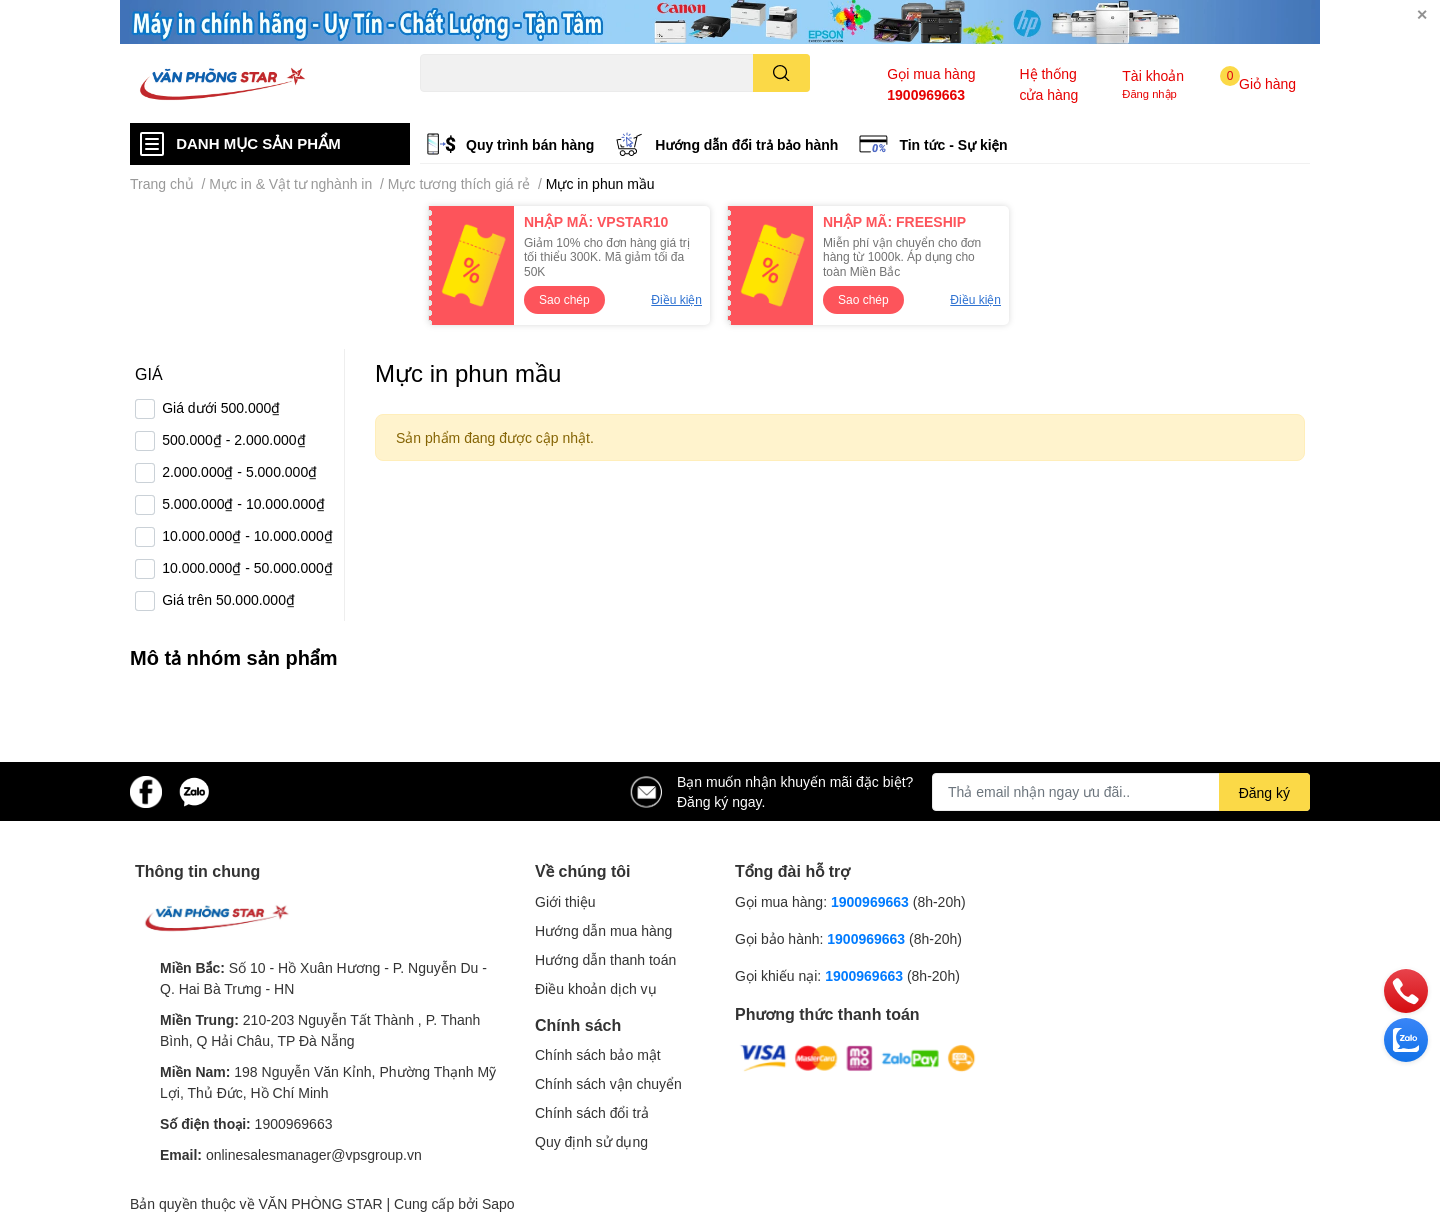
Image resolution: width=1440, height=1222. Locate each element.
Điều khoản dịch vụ (596, 988)
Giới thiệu (565, 901)
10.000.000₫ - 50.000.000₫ (247, 567)
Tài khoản (1153, 75)
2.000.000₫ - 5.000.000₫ (239, 471)
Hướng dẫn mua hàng (603, 930)
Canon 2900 (518, 103)
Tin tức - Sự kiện (953, 144)
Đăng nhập (1149, 93)
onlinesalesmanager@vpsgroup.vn (314, 1154)
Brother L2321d (693, 103)
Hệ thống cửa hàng (1048, 84)
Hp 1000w (447, 103)
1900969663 (926, 94)
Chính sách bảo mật (598, 1054)
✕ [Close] (1422, 14)
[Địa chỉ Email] (1121, 792)
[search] (781, 73)
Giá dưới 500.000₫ (221, 407)
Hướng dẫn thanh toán (605, 959)
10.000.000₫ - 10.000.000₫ (247, 535)
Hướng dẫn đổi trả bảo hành (746, 144)
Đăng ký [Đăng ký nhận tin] (1264, 792)
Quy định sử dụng (591, 1141)
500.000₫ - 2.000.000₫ (233, 439)
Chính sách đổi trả (592, 1112)
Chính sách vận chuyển (608, 1083)
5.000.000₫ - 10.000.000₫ (243, 503)
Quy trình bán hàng (530, 144)
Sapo (498, 1203)
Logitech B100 (601, 103)
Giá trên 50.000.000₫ (228, 599)
